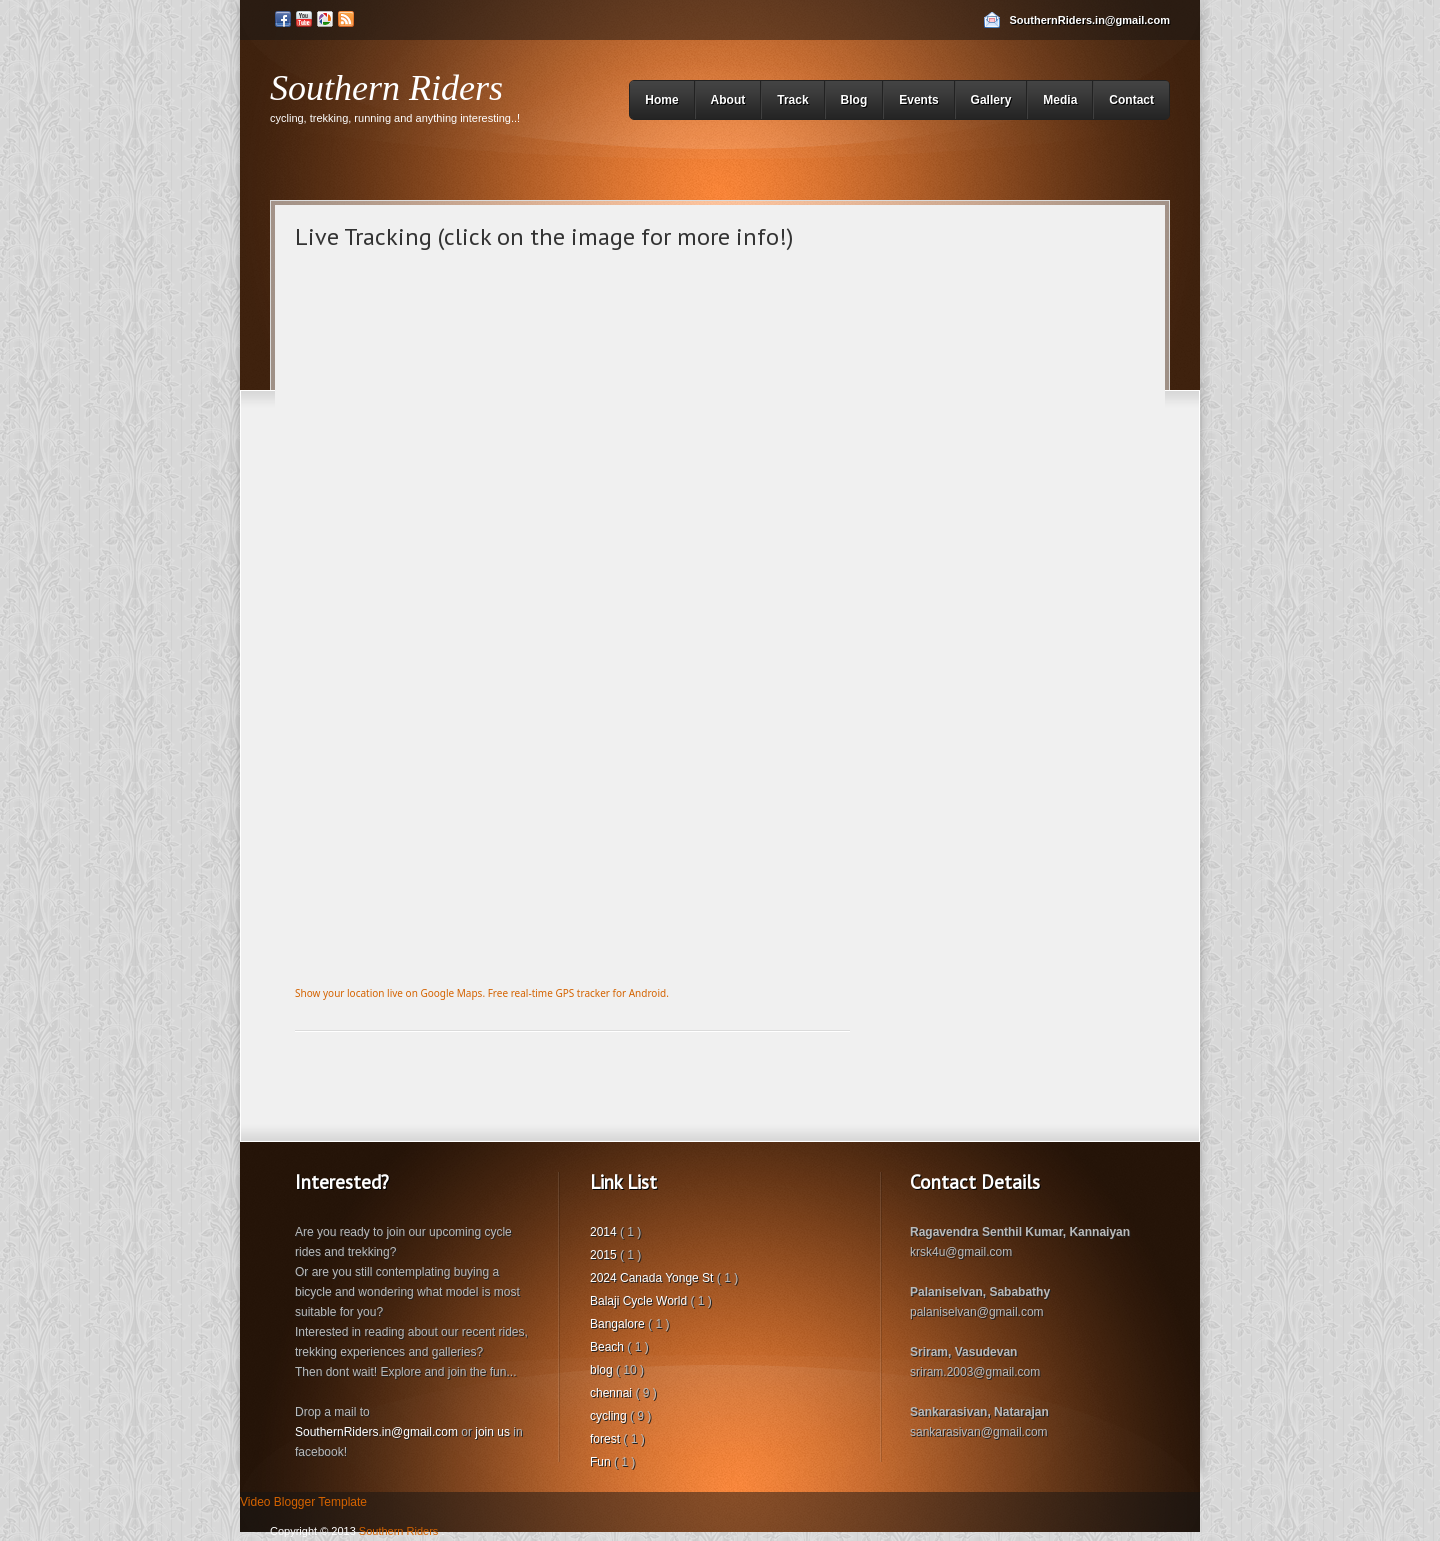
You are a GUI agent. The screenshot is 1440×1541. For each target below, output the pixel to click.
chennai (612, 1393)
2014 (605, 1232)
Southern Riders (386, 88)
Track (792, 100)
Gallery (991, 100)
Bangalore (619, 1324)
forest (606, 1439)
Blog (854, 100)
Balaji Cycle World (640, 1301)
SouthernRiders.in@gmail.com (1090, 20)
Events (918, 100)
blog (603, 1370)
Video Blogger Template (303, 1502)
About (728, 100)
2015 (605, 1255)
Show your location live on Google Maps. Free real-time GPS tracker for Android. (482, 993)
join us (492, 1432)
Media (1060, 100)
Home (661, 100)
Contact (1131, 100)
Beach (608, 1347)
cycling (610, 1416)
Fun (602, 1462)
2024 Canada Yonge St (653, 1278)
